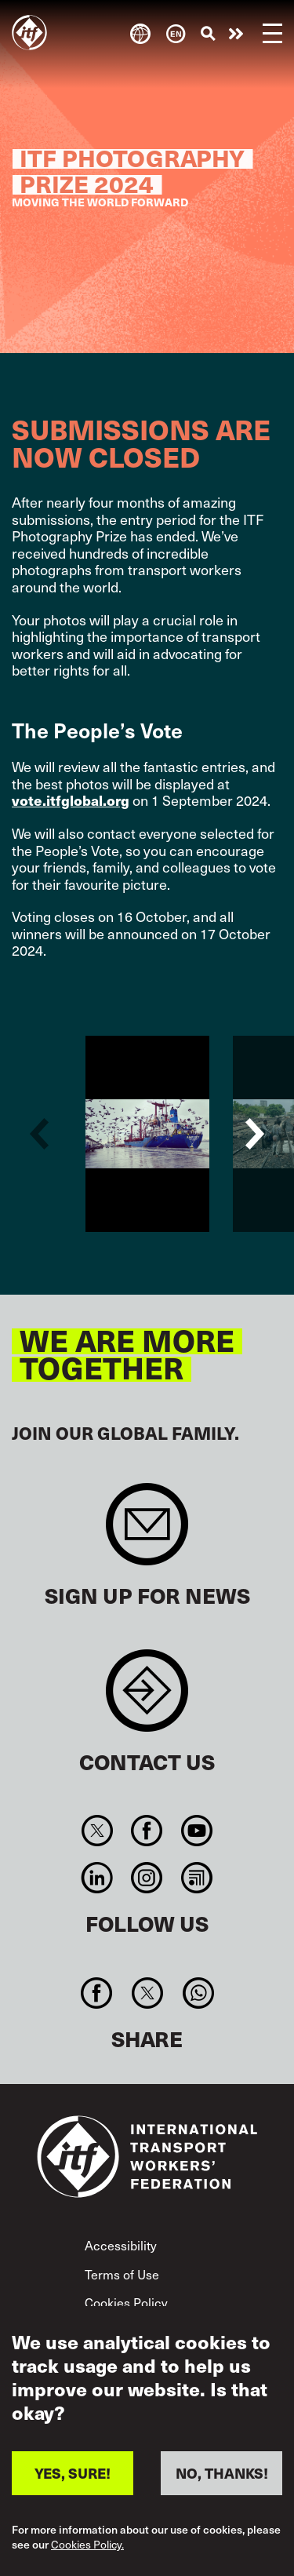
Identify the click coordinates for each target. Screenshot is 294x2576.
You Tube (196, 1830)
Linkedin (97, 1877)
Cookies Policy (126, 2302)
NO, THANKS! (222, 2473)
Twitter (97, 1830)
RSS (196, 1877)
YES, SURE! (72, 2473)
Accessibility (121, 2244)
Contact (147, 1698)
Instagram (147, 1877)
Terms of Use (122, 2273)
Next (254, 1134)
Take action (236, 34)
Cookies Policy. (87, 2545)
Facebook (147, 1830)
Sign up (147, 1532)
